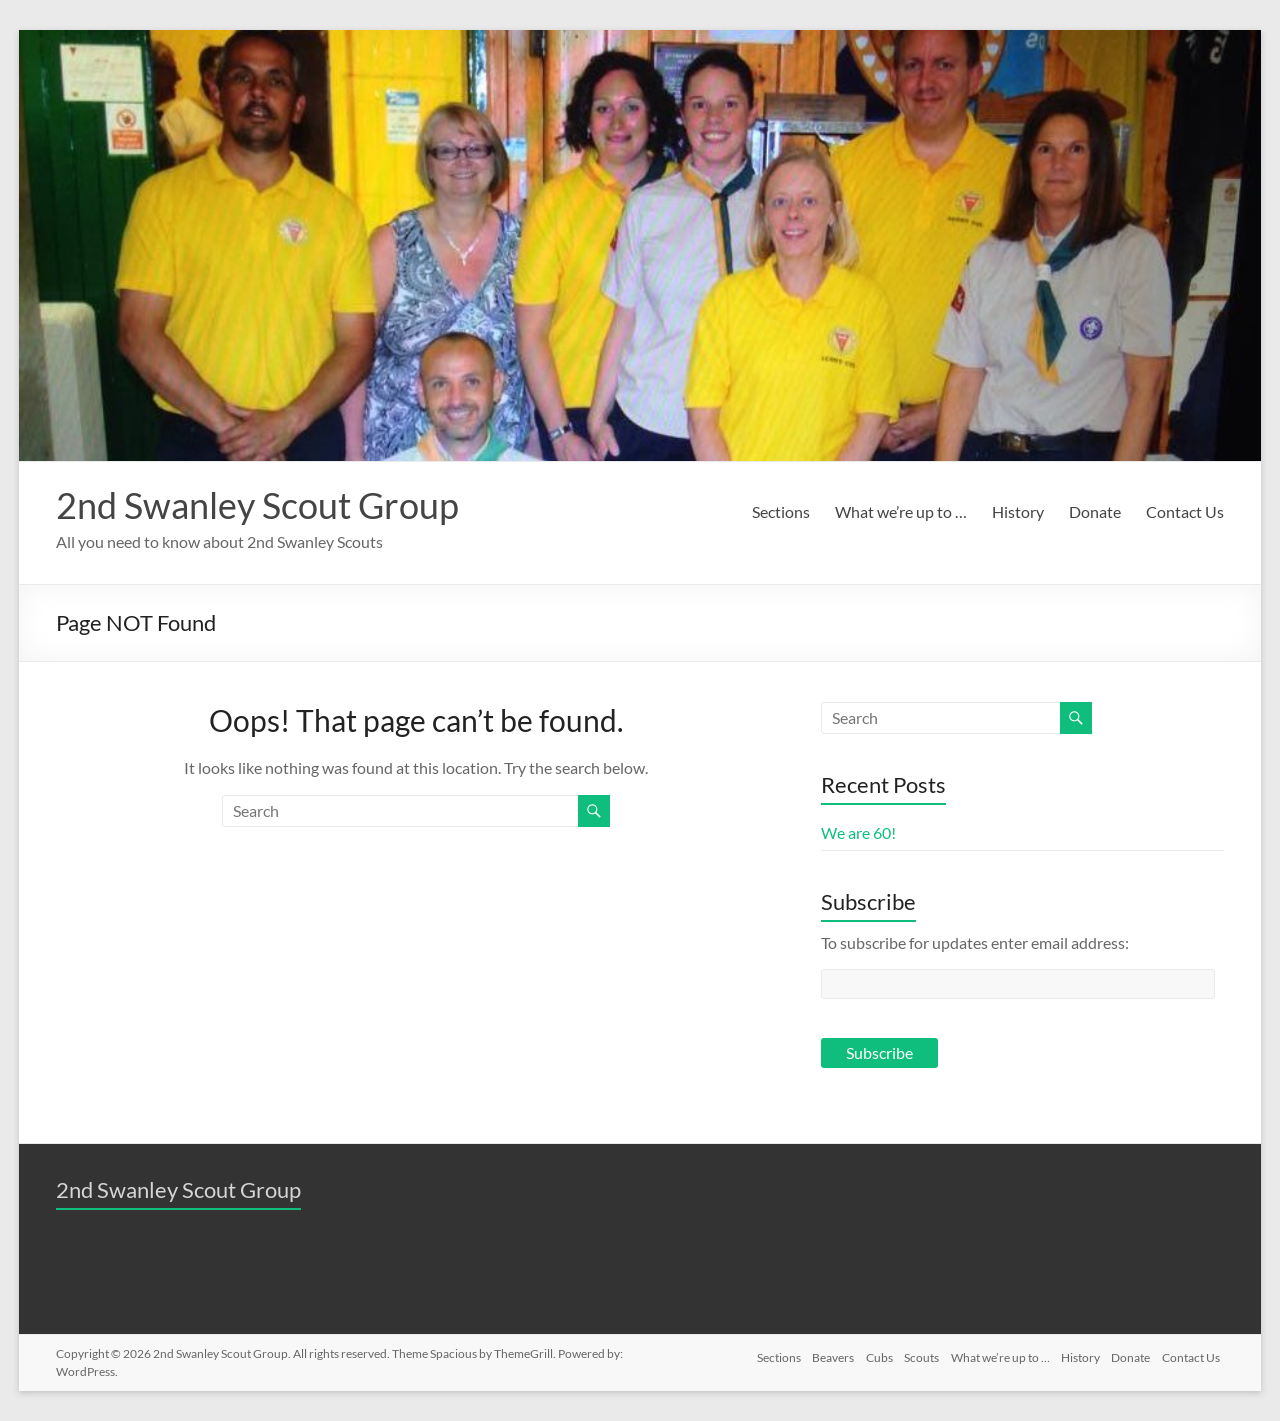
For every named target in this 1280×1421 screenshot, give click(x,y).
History (1018, 511)
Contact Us (1185, 511)
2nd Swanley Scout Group (257, 505)
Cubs (860, 1353)
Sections (781, 511)
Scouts (907, 1353)
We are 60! (858, 832)
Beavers (810, 1353)
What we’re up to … (901, 511)
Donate (1095, 511)
